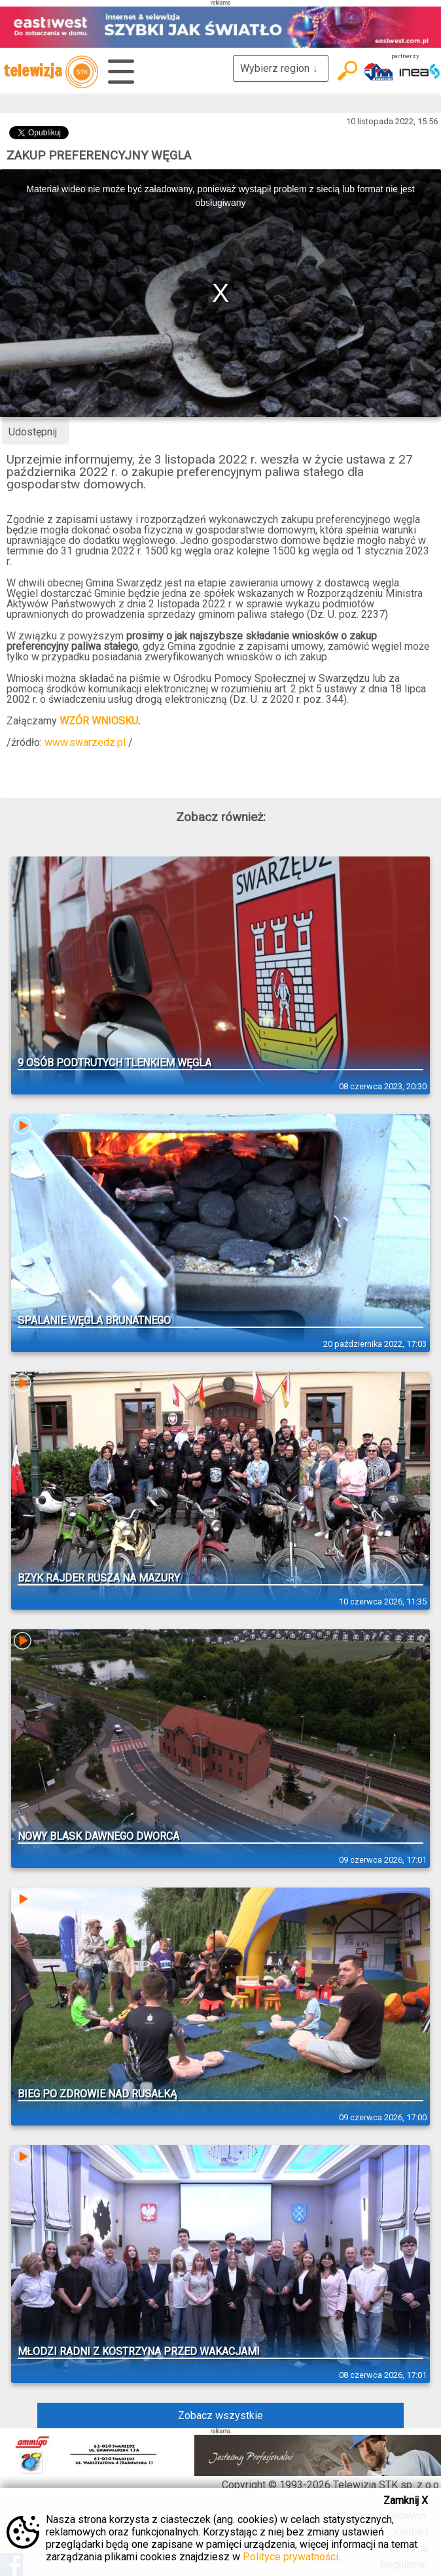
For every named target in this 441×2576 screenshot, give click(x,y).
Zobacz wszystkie (220, 2415)
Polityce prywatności (290, 2557)
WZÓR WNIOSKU (99, 721)
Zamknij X (405, 2500)
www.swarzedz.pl (85, 742)
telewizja (50, 72)
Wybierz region (280, 68)
